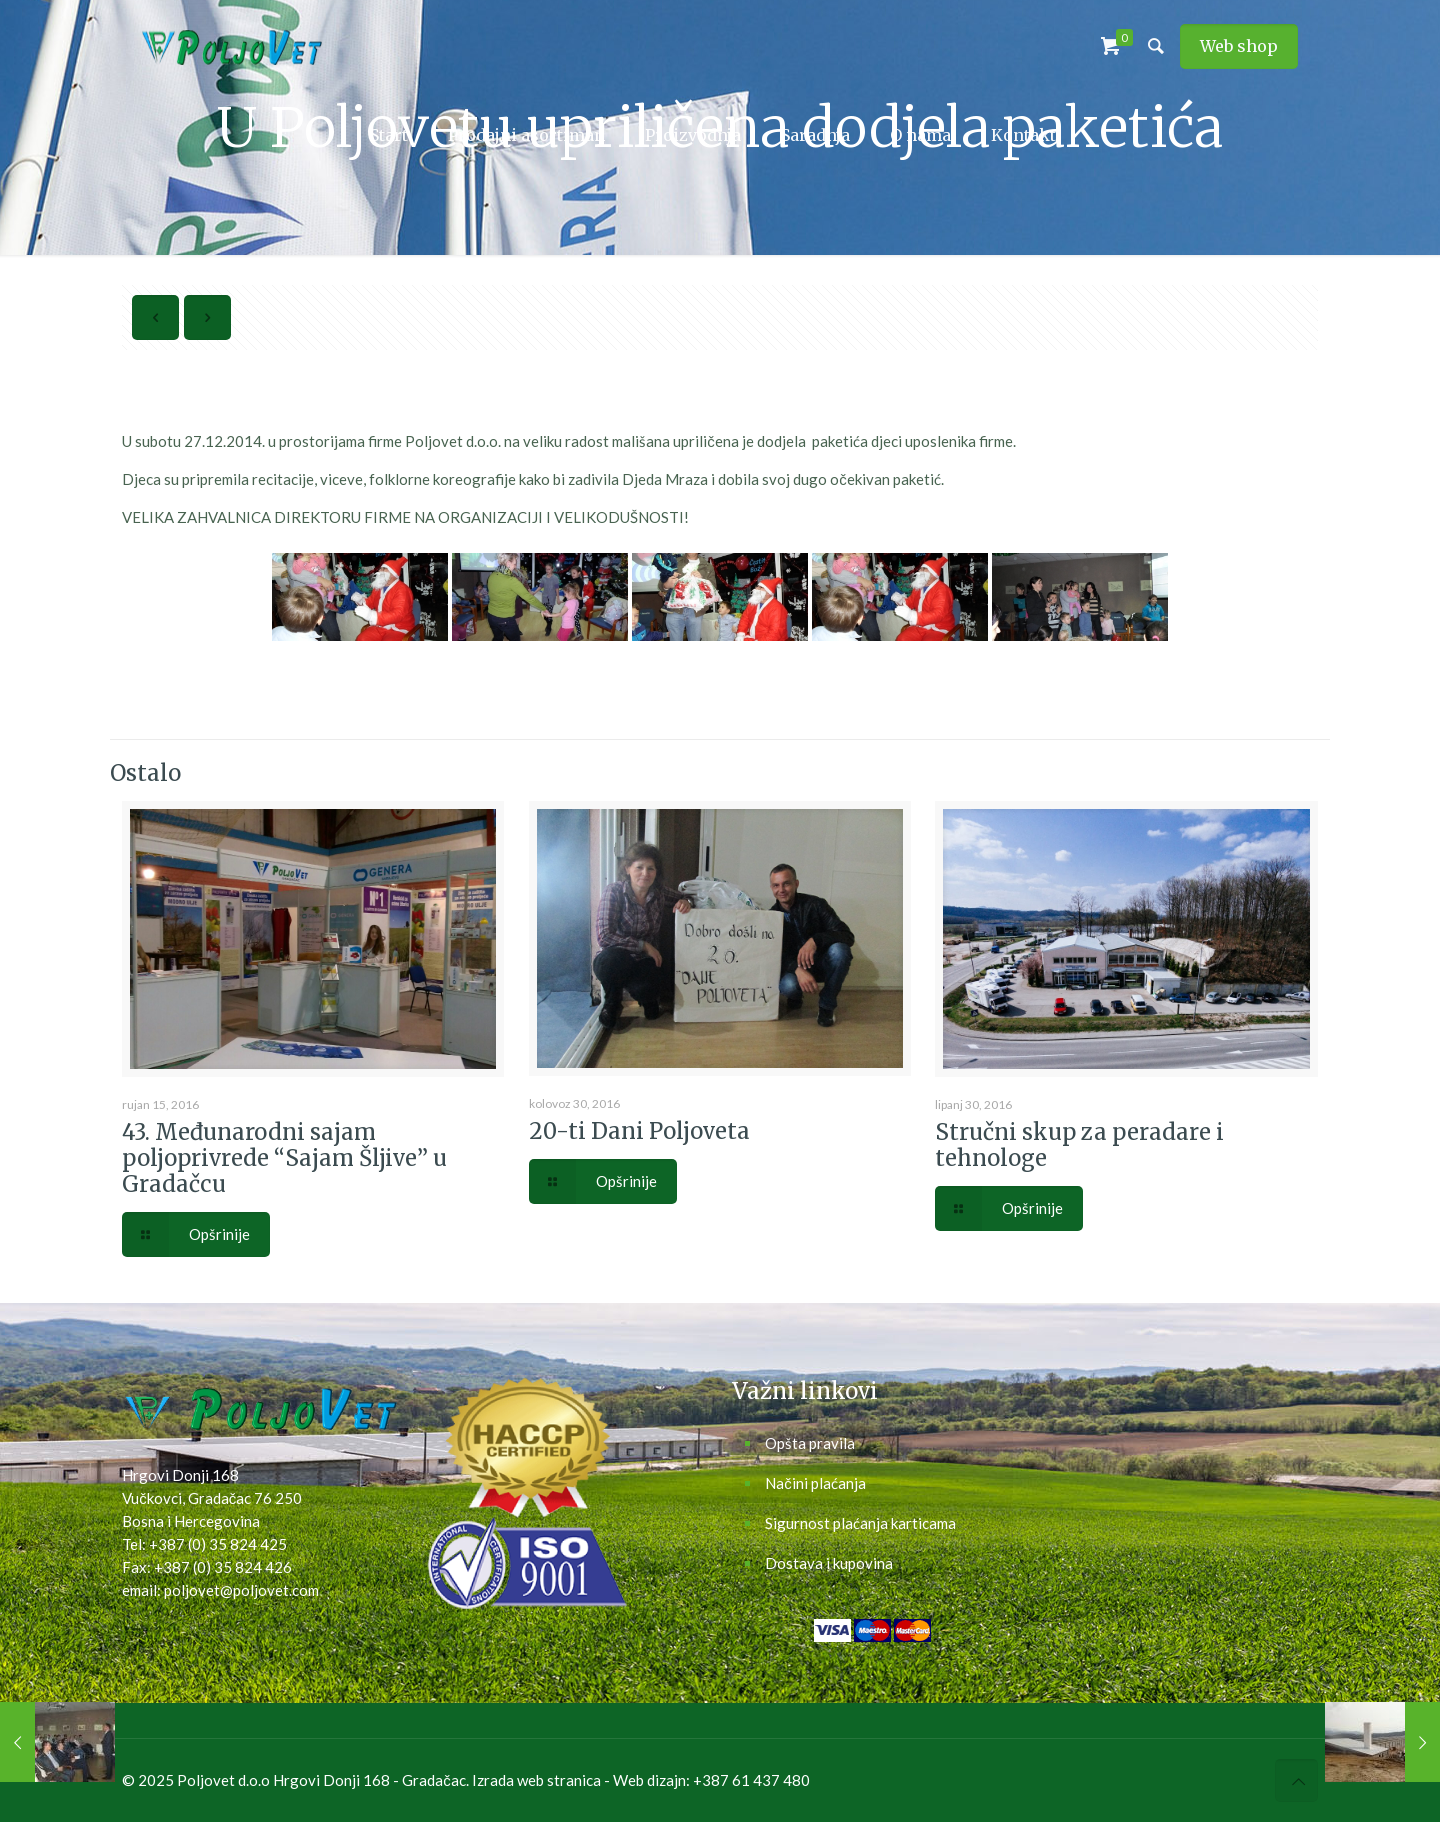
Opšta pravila (810, 1443)
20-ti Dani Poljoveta (639, 1131)
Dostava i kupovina (829, 1563)
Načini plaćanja (815, 1483)
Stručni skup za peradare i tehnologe (1079, 1145)
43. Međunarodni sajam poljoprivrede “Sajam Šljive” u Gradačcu (284, 1158)
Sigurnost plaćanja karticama (860, 1523)
